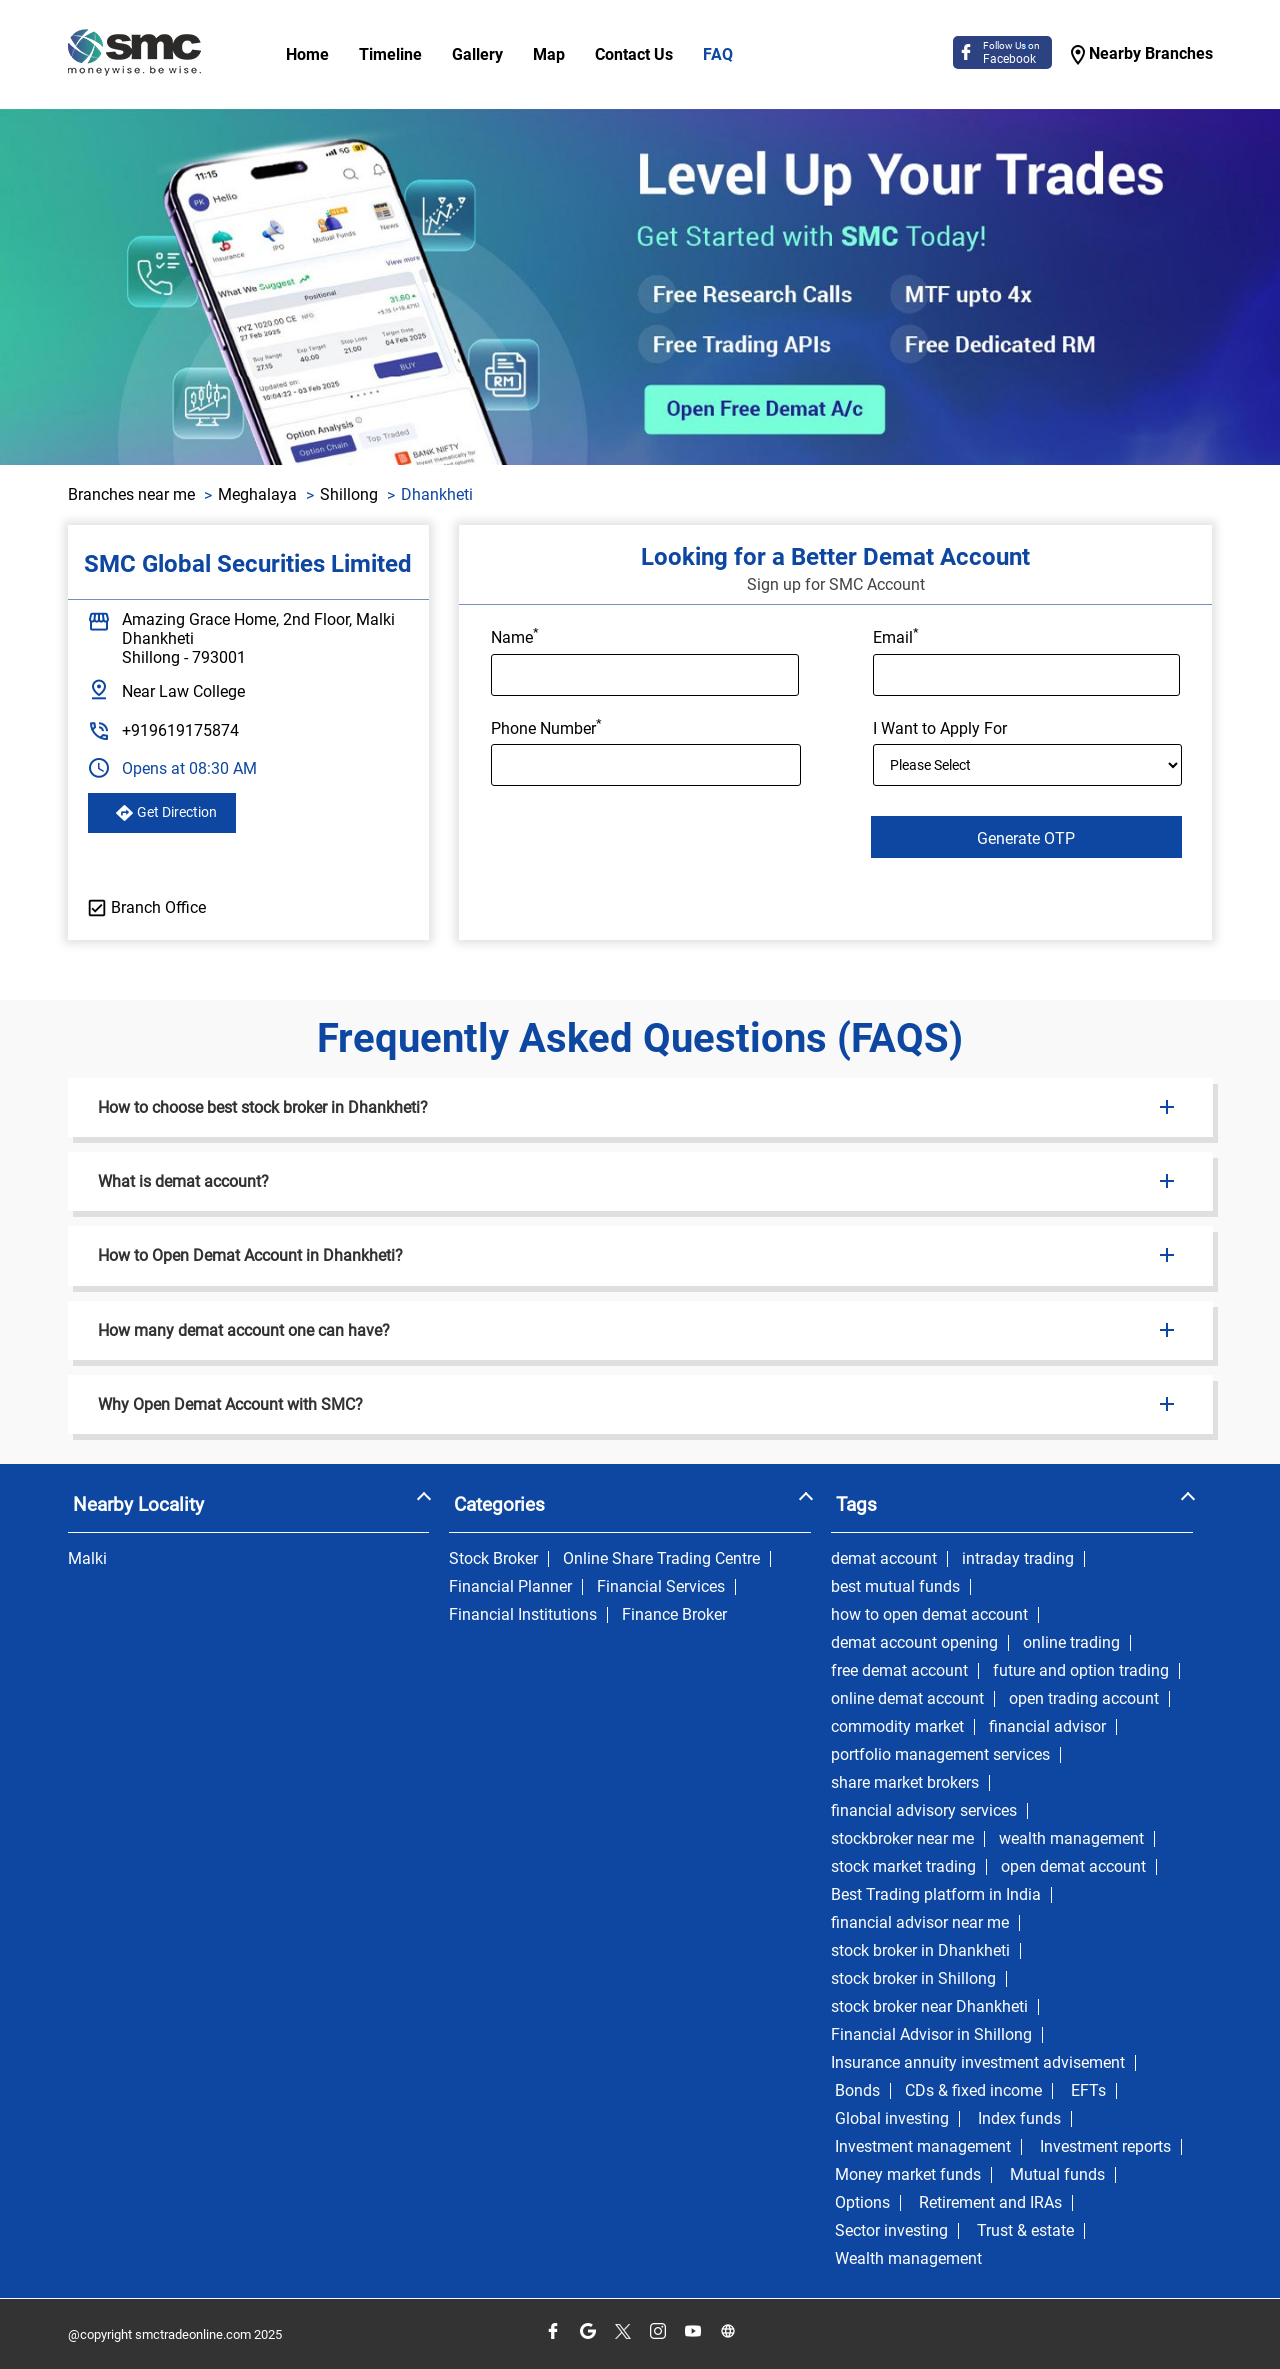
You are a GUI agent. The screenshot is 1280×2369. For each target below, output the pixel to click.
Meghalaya (257, 494)
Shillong (349, 494)
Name (515, 636)
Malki (87, 1559)
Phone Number (546, 727)
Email (896, 636)
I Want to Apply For (940, 728)
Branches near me (131, 494)
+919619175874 (180, 730)
